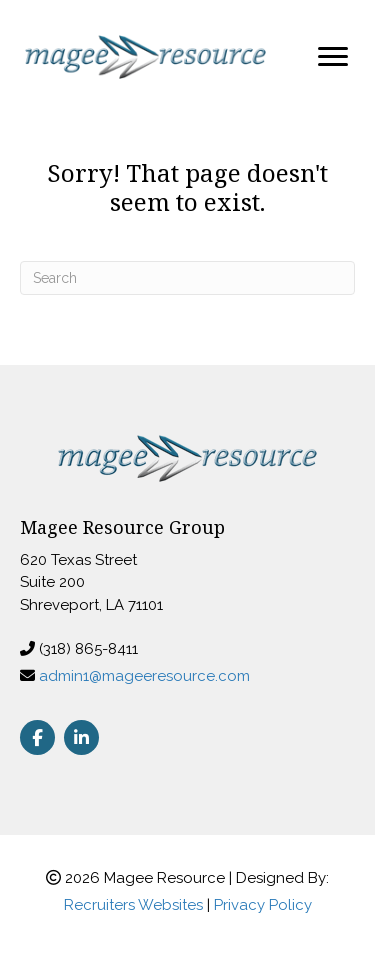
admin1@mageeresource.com (144, 676)
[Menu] (333, 57)
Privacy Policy (263, 905)
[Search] (187, 278)
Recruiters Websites (133, 905)
